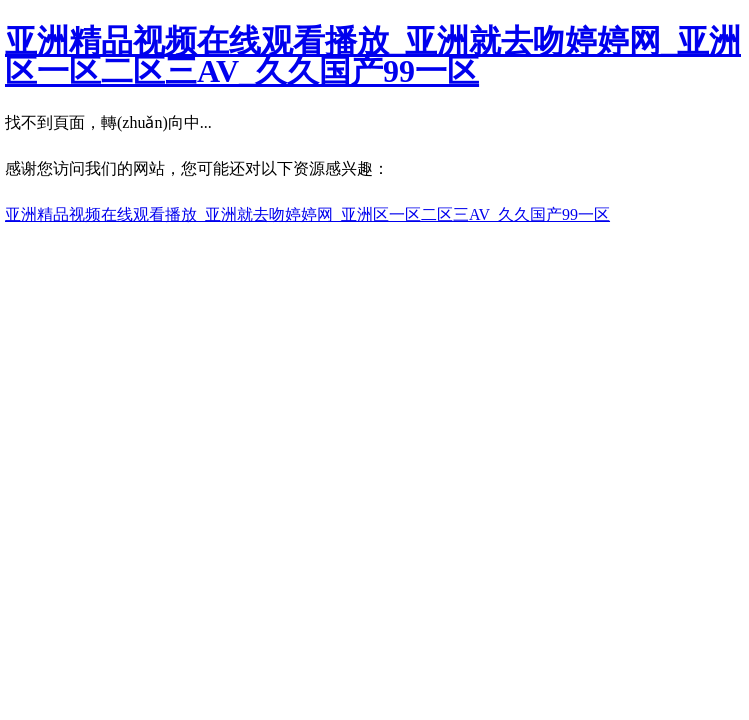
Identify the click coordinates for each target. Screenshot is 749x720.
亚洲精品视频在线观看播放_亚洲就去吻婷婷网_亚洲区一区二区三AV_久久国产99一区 (373, 56)
